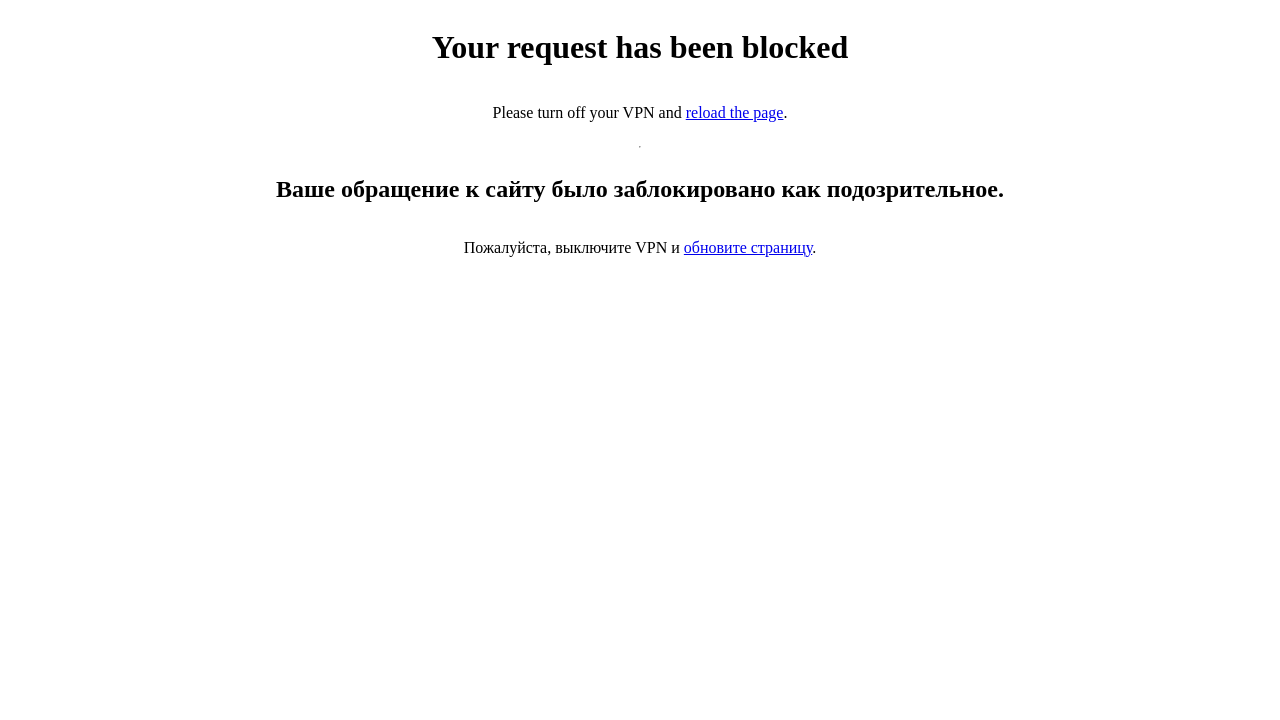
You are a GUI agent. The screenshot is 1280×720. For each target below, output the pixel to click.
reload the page (735, 112)
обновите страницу (748, 247)
